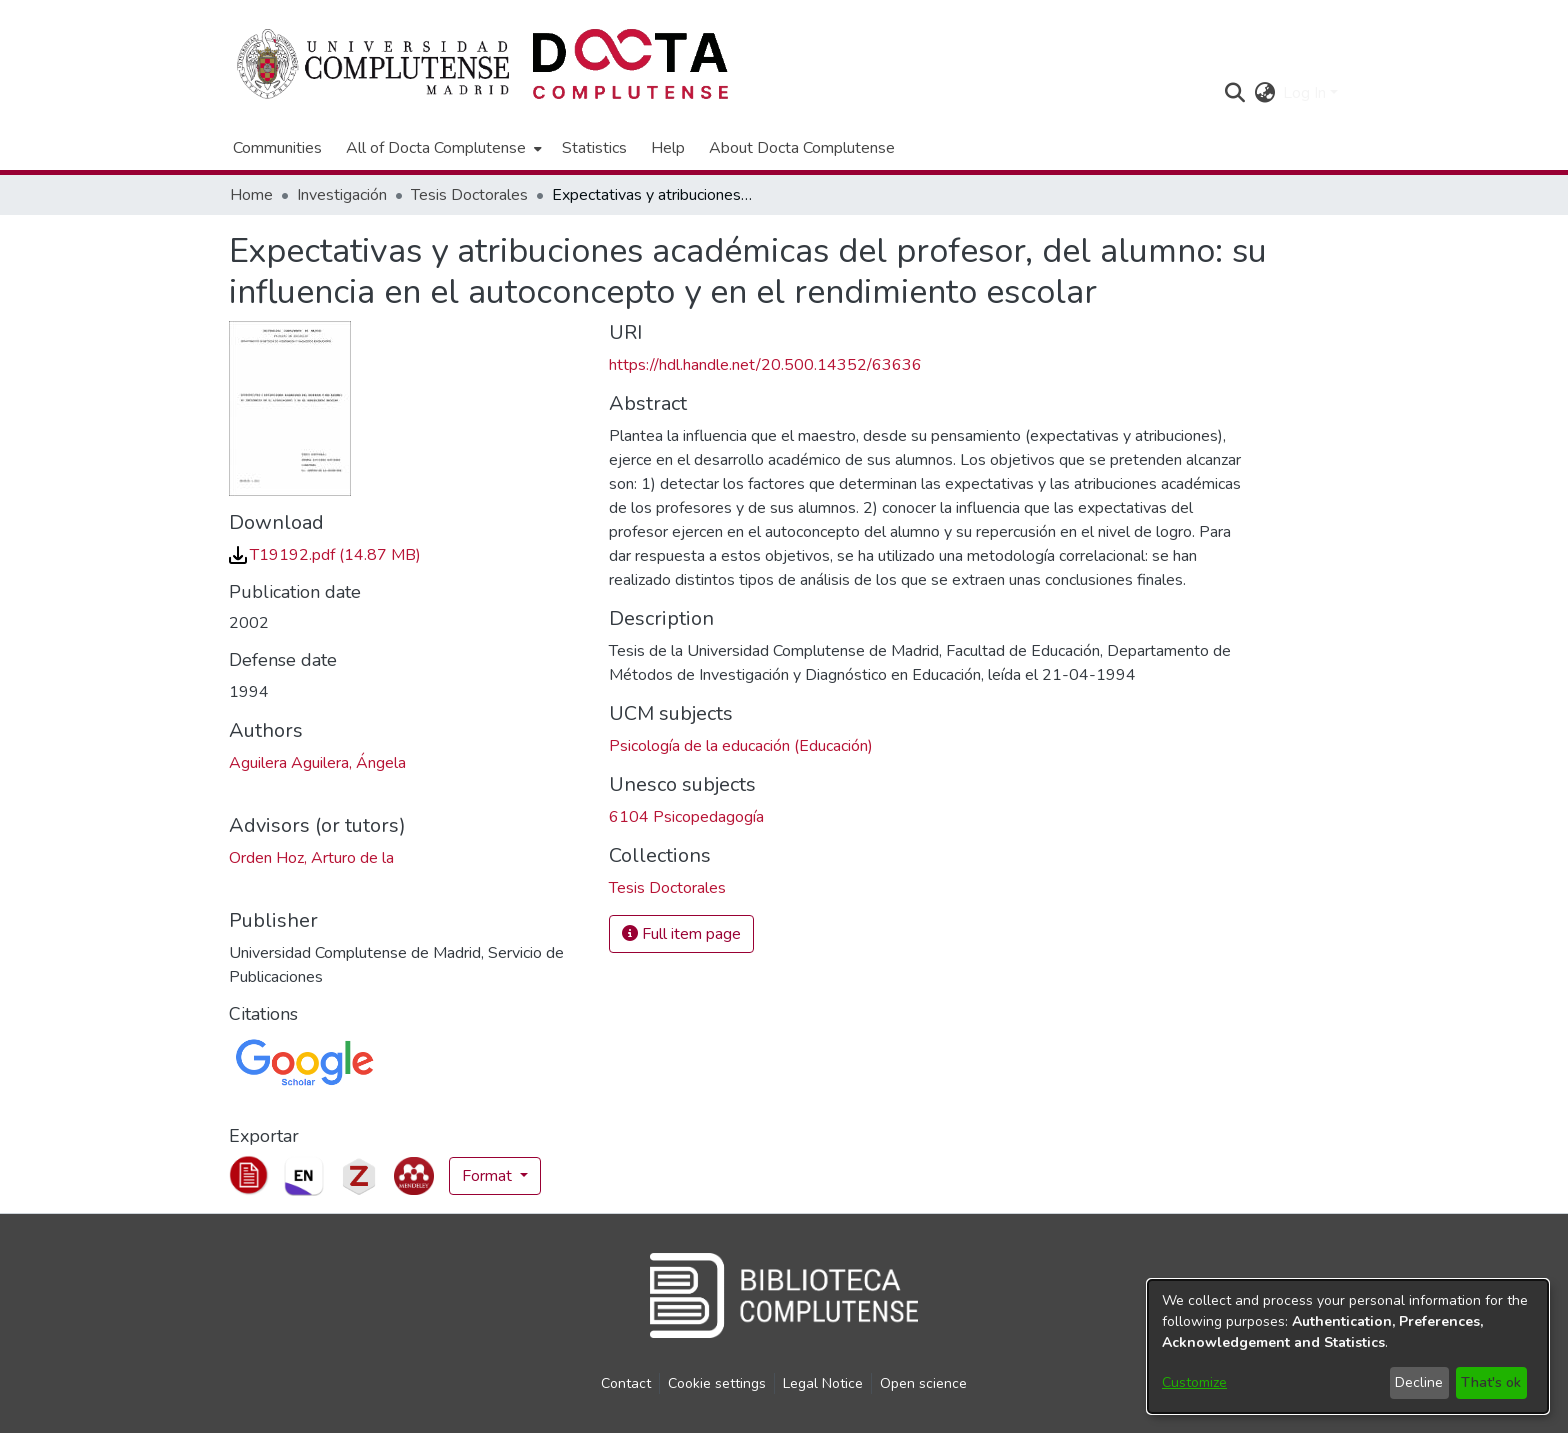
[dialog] (1348, 1346)
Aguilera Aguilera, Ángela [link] (317, 763)
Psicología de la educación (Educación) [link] (741, 746)
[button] (1234, 93)
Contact (626, 1383)
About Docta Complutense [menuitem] (802, 148)
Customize (1194, 1382)
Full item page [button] (681, 934)
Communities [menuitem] (277, 148)
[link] (325, 555)
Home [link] (251, 195)
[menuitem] (442, 148)
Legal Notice (823, 1383)
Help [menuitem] (668, 148)
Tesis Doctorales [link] (469, 195)
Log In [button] (1306, 93)
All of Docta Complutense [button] (436, 148)
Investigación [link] (342, 195)
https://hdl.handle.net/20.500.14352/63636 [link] (765, 365)
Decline (1419, 1382)
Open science (923, 1383)
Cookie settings (717, 1383)
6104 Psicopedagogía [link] (686, 817)
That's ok (1491, 1382)
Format (489, 1176)
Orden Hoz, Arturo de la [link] (311, 858)
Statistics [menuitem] (594, 148)
